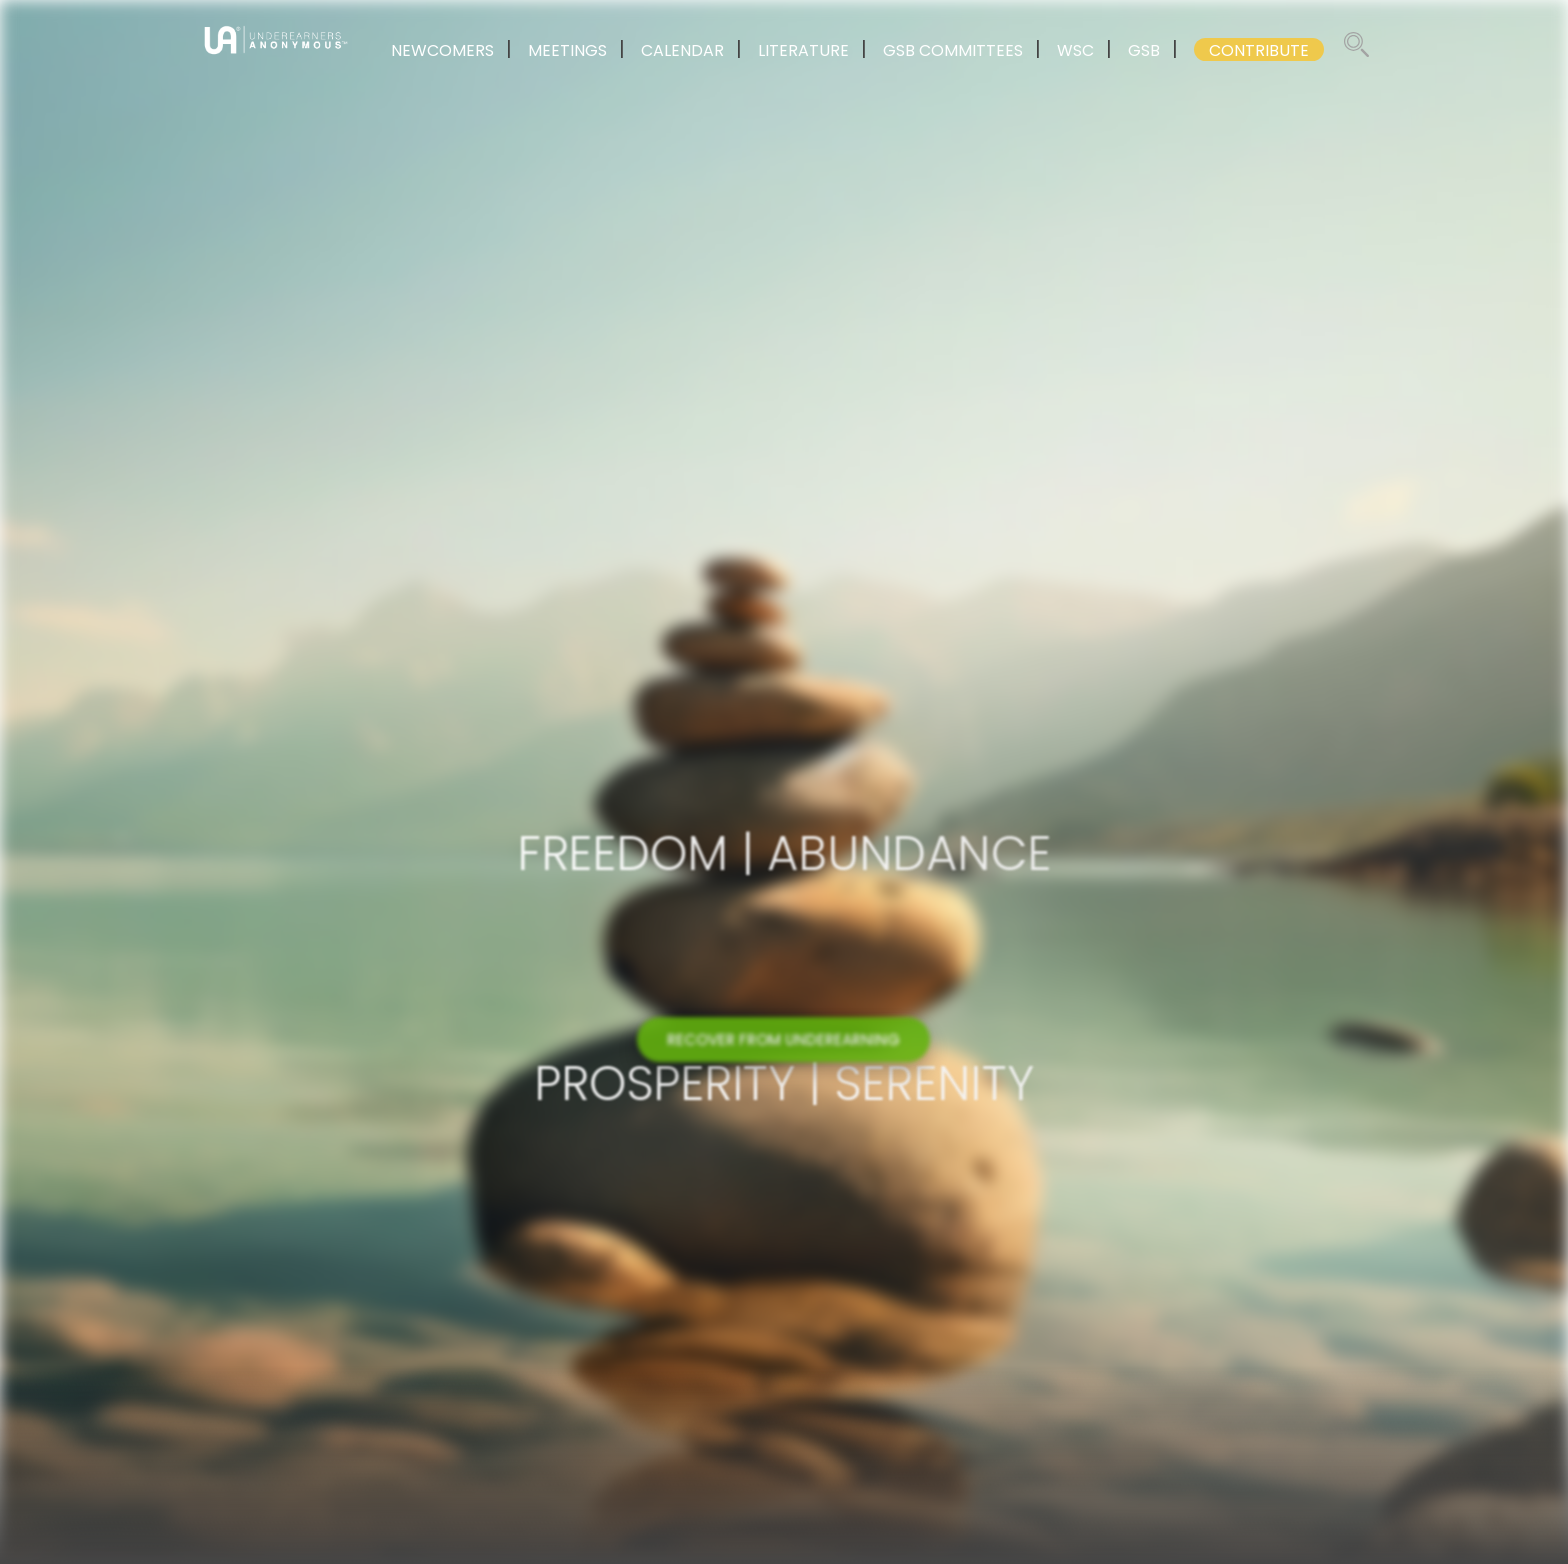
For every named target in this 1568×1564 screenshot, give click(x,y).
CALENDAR (682, 50)
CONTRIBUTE (1259, 50)
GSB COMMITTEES (953, 50)
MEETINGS (567, 50)
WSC (1075, 50)
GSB (1144, 50)
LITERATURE (803, 50)
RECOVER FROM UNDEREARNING (783, 1050)
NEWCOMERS (442, 50)
